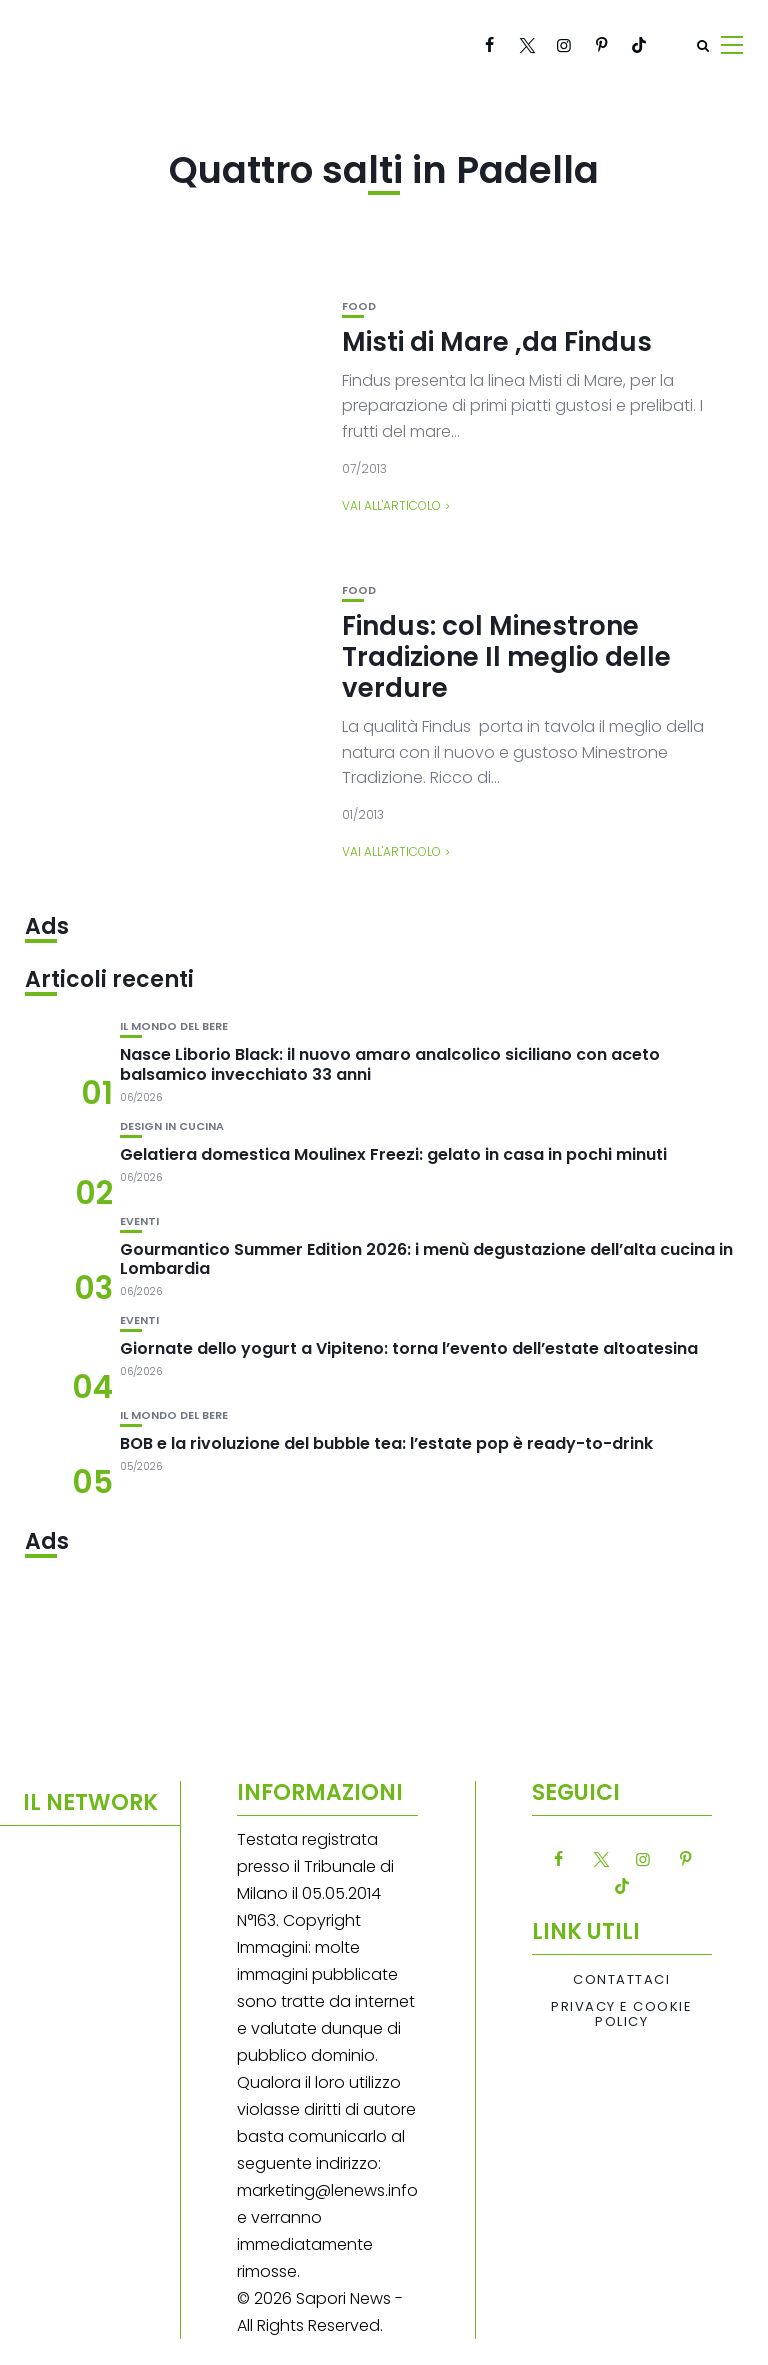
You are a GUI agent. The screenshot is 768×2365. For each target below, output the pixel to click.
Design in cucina (172, 1126)
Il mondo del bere (174, 1026)
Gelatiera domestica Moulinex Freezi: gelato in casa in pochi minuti (393, 1154)
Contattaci (621, 1980)
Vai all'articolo (391, 505)
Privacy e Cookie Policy (621, 2014)
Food (359, 306)
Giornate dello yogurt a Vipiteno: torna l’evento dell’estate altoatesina (409, 1348)
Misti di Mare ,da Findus (497, 342)
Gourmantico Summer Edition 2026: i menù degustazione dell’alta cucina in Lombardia (426, 1259)
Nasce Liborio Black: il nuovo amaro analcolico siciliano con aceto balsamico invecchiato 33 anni (390, 1064)
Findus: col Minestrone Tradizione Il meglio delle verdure (506, 657)
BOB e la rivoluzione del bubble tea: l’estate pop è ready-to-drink (386, 1443)
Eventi (139, 1221)
